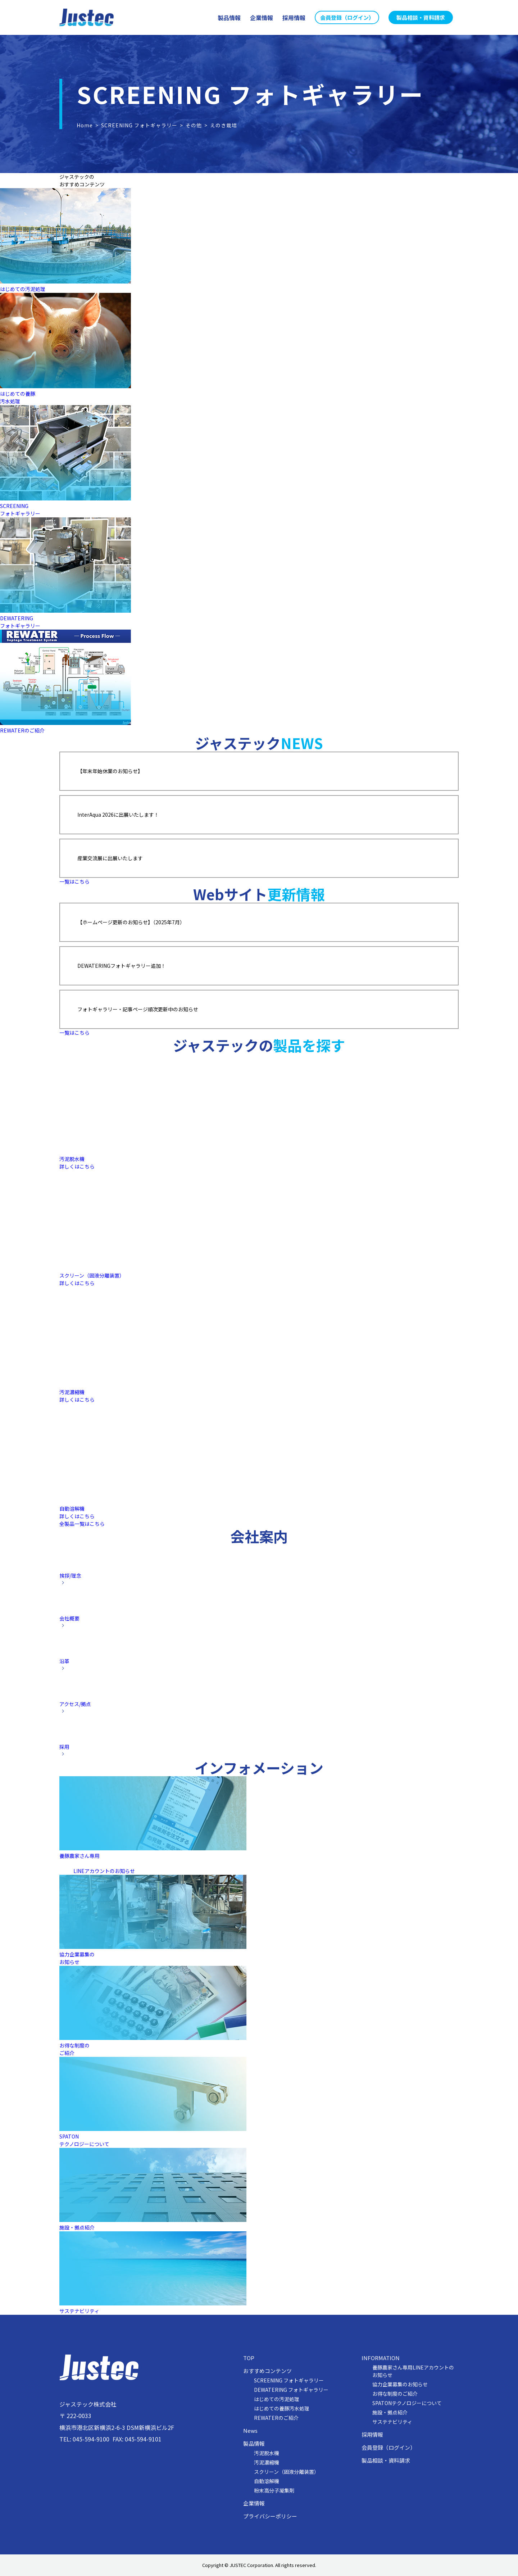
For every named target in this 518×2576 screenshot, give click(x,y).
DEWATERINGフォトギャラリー (20, 621)
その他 (194, 125)
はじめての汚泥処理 (22, 288)
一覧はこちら (74, 881)
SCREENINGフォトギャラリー (20, 509)
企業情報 (254, 2503)
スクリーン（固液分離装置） (286, 2471)
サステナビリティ (392, 2421)
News (250, 2430)
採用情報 (372, 2434)
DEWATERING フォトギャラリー (291, 2389)
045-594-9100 (91, 2439)
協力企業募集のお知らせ (400, 2384)
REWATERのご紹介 (22, 730)
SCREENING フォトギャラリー (139, 125)
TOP (248, 2358)
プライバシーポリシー (270, 2516)
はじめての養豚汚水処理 (17, 397)
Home (85, 125)
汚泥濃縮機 (266, 2462)
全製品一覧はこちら (82, 1523)
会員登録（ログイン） (388, 2447)
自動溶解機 (266, 2481)
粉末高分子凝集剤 (274, 2490)
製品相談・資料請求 (386, 2460)
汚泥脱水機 (266, 2453)
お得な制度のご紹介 (395, 2393)
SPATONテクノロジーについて (407, 2403)
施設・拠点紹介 (390, 2412)
